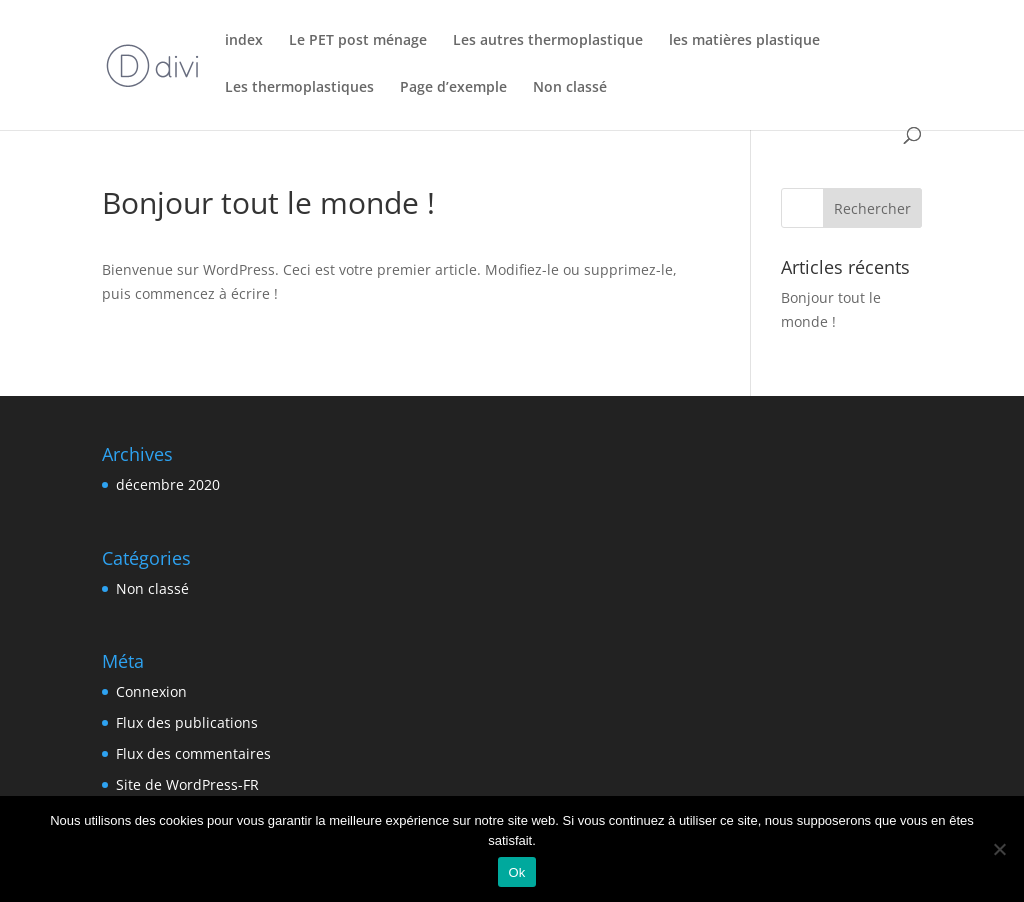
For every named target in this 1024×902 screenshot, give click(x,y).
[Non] (999, 849)
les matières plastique (744, 41)
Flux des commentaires (193, 753)
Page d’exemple (453, 88)
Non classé (570, 88)
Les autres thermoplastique (548, 41)
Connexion (151, 691)
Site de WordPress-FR (187, 784)
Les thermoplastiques (299, 88)
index (244, 41)
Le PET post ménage (358, 41)
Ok (516, 872)
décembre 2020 (168, 484)
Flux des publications (187, 722)
